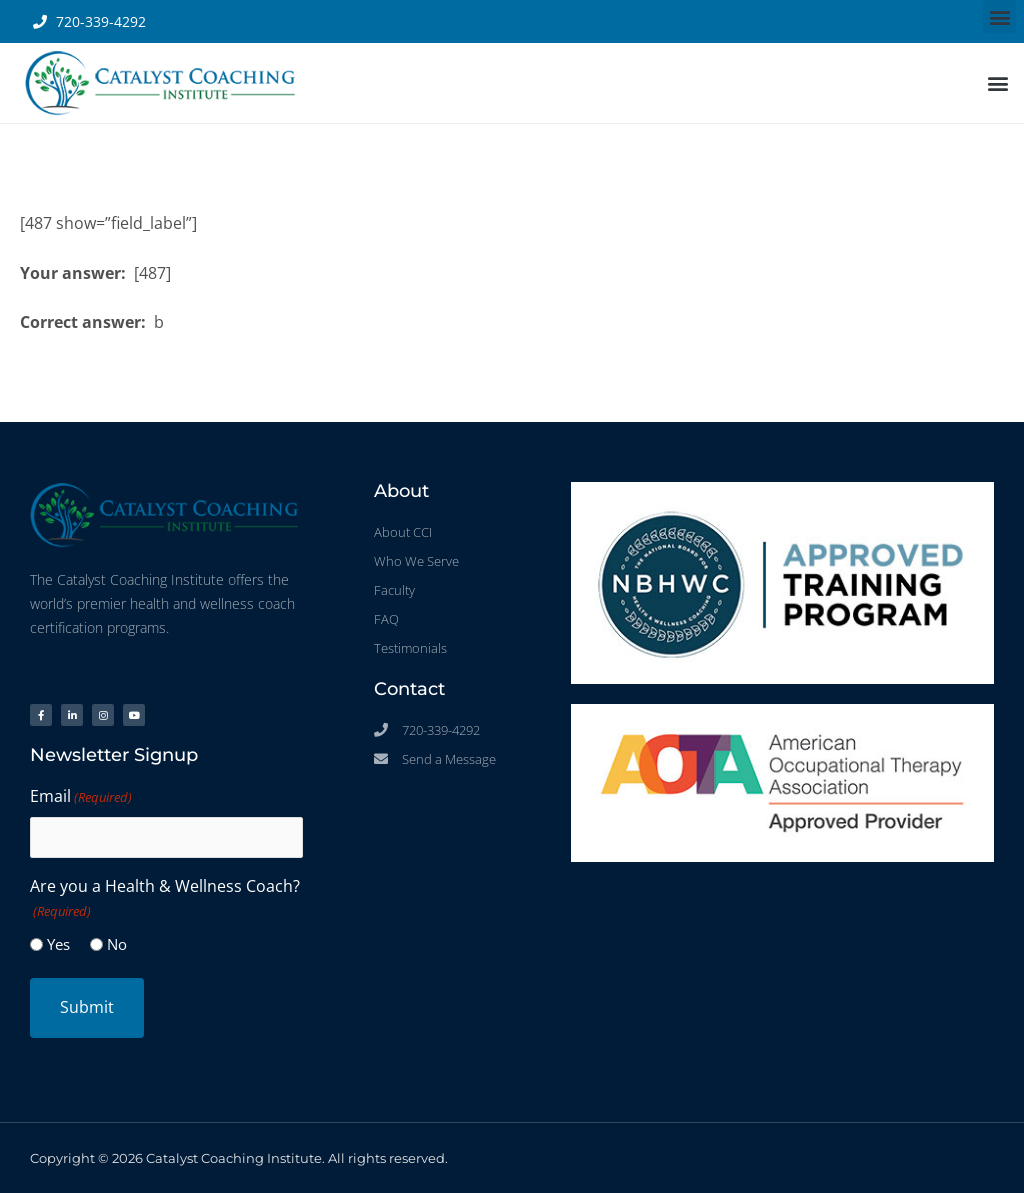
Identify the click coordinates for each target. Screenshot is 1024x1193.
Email (81, 797)
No (117, 944)
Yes (58, 944)
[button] (999, 16)
